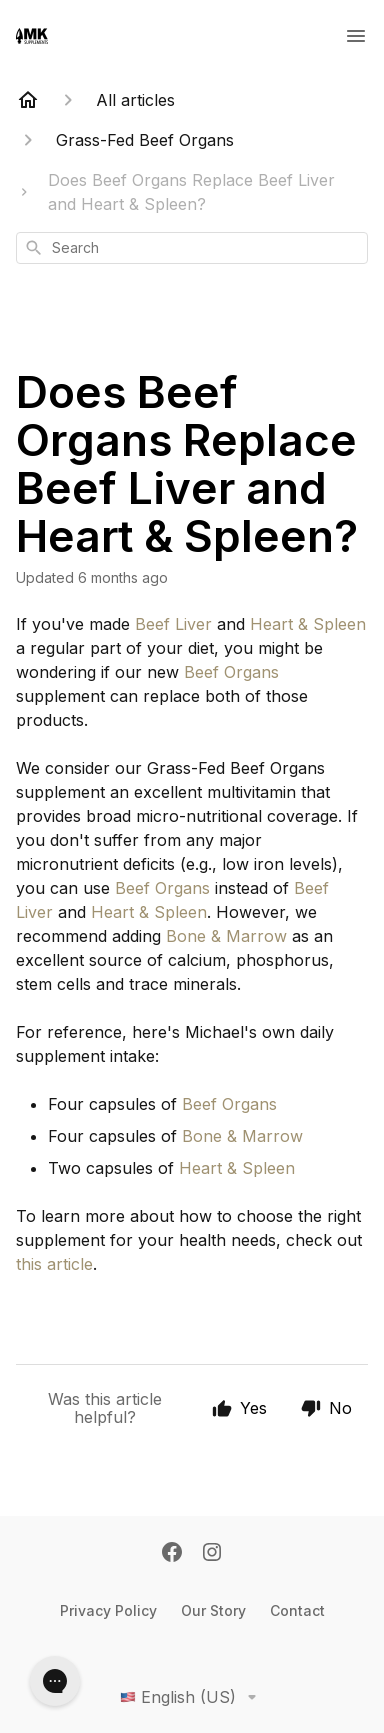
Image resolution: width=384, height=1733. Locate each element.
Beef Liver (173, 624)
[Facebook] (172, 1554)
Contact (297, 1610)
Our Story (213, 1610)
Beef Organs (231, 672)
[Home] (28, 100)
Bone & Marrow (226, 936)
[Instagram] (212, 1554)
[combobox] (192, 248)
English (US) (192, 1697)
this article (54, 1264)
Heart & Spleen (308, 624)
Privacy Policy (108, 1610)
